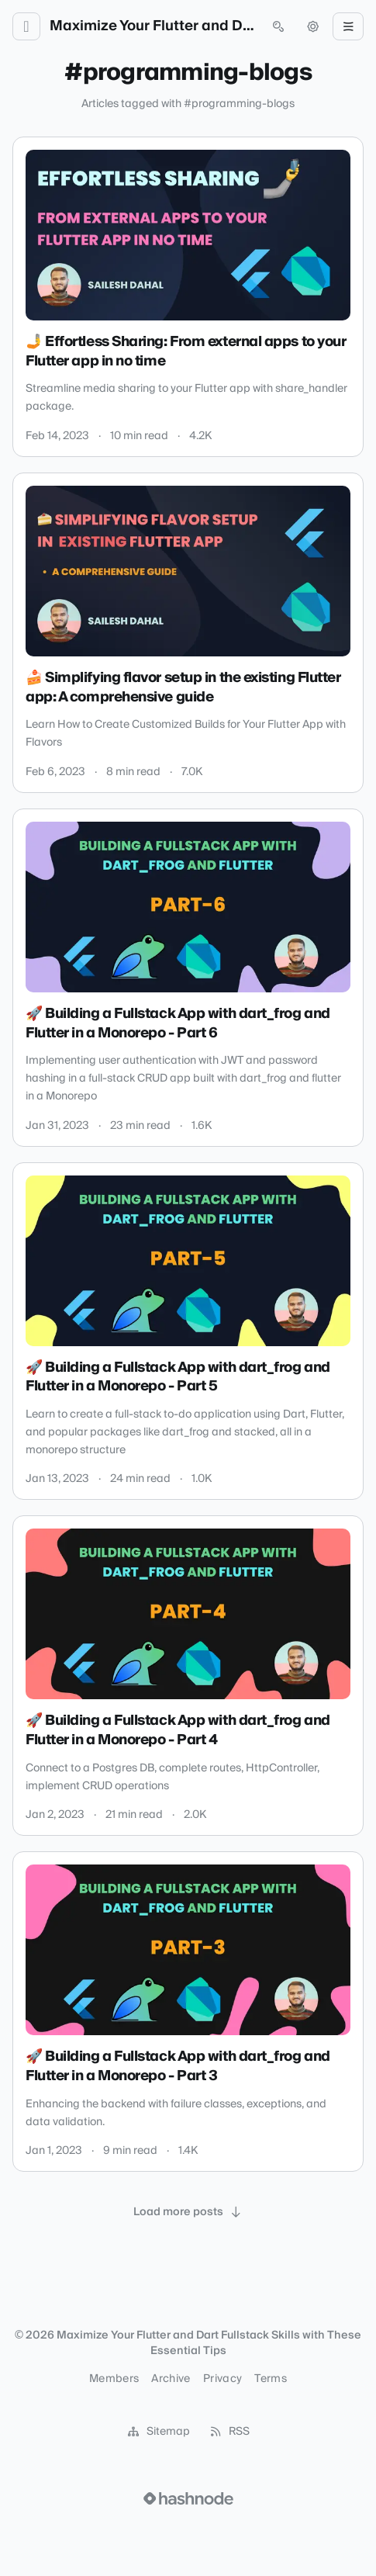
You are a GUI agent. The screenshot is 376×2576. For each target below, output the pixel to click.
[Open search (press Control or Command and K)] (278, 26)
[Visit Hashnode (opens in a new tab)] (188, 2498)
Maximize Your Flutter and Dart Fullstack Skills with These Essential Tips (152, 26)
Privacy (222, 2379)
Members (114, 2379)
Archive (170, 2379)
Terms (270, 2379)
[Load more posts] (188, 2212)
